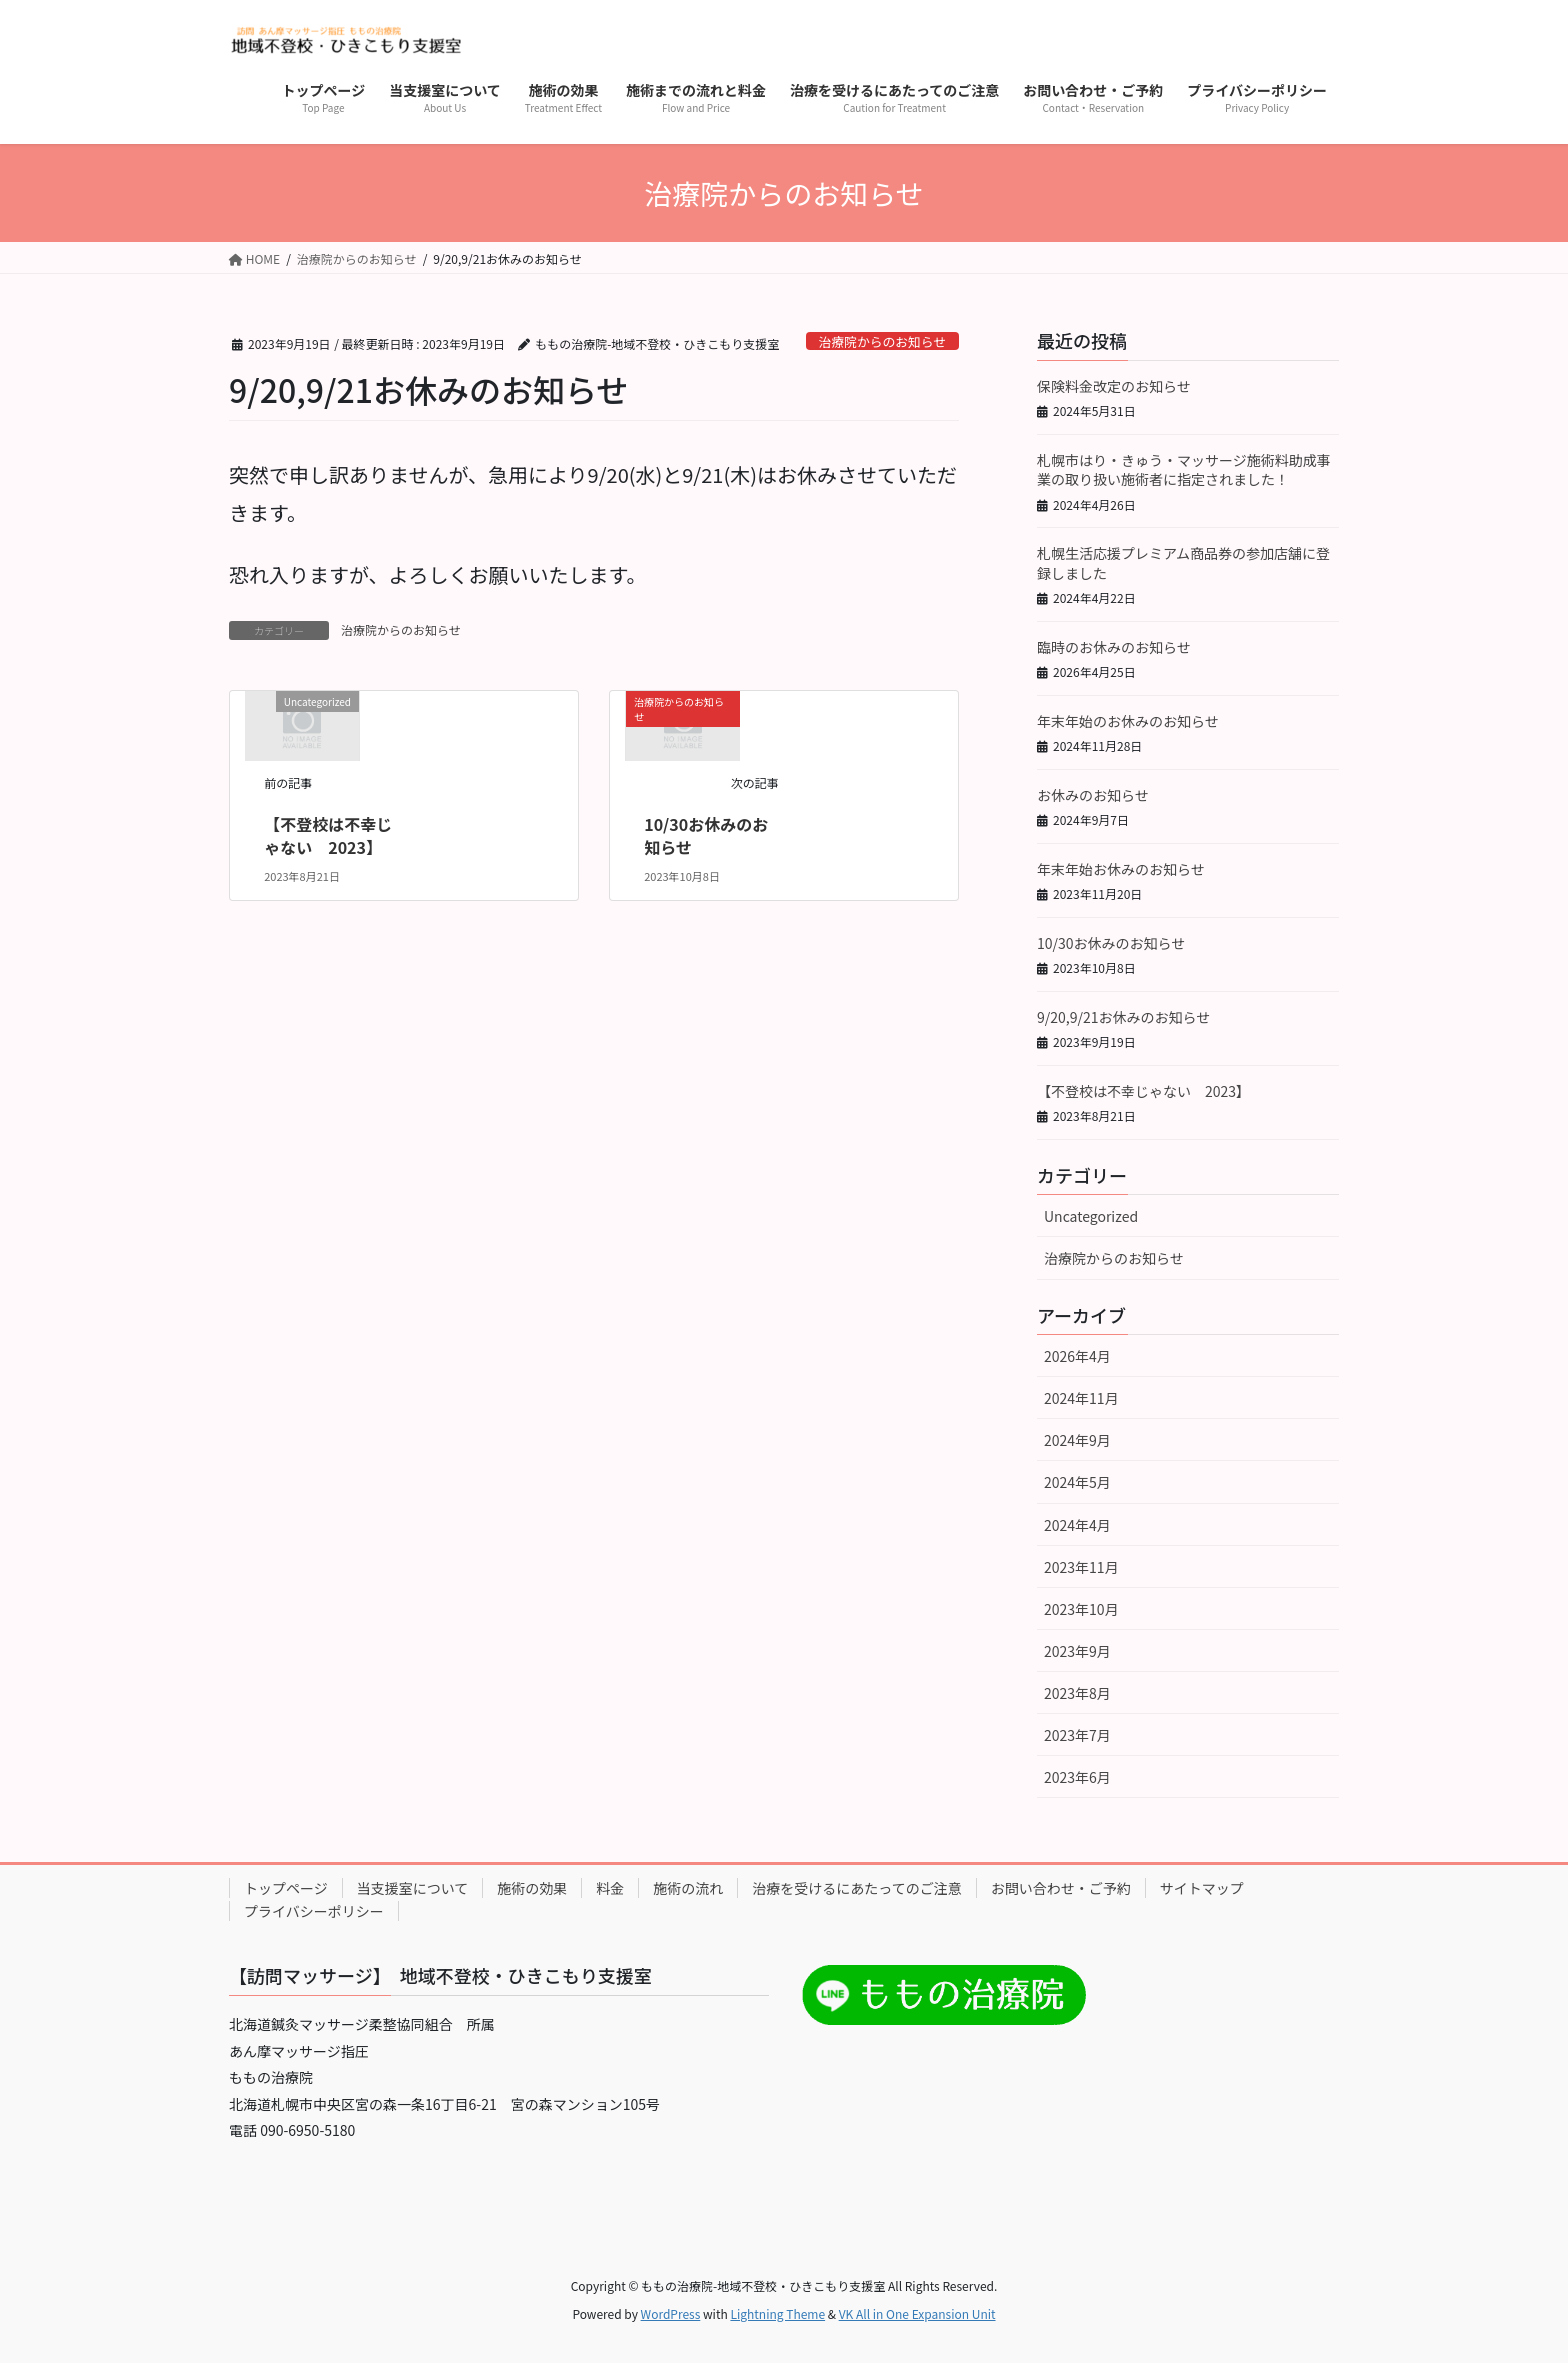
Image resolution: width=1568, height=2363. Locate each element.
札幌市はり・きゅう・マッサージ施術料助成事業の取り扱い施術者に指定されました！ (1184, 470)
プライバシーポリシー (314, 1911)
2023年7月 (1077, 1735)
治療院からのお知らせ (882, 341)
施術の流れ (688, 1888)
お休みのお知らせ (1093, 795)
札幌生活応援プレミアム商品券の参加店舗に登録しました (1183, 563)
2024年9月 (1077, 1440)
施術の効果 (532, 1888)
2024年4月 (1077, 1525)
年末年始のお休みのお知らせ (1128, 721)
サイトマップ (1202, 1888)
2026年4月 (1077, 1356)
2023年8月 (1077, 1693)
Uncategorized (1091, 1216)
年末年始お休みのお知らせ (1121, 869)
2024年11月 (1081, 1398)
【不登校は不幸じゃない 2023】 (328, 835)
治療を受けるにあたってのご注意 (856, 1888)
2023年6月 (1077, 1777)
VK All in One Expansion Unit (917, 2313)
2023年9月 (1077, 1651)
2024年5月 (1077, 1482)
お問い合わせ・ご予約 (1061, 1888)
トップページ (286, 1888)
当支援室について (413, 1888)
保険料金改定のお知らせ (1114, 386)
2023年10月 (1081, 1609)
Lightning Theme (777, 2313)
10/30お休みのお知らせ (706, 835)
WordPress (671, 2313)
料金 (610, 1888)
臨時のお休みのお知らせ (1114, 647)
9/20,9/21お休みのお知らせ (1123, 1017)
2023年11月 (1081, 1567)
